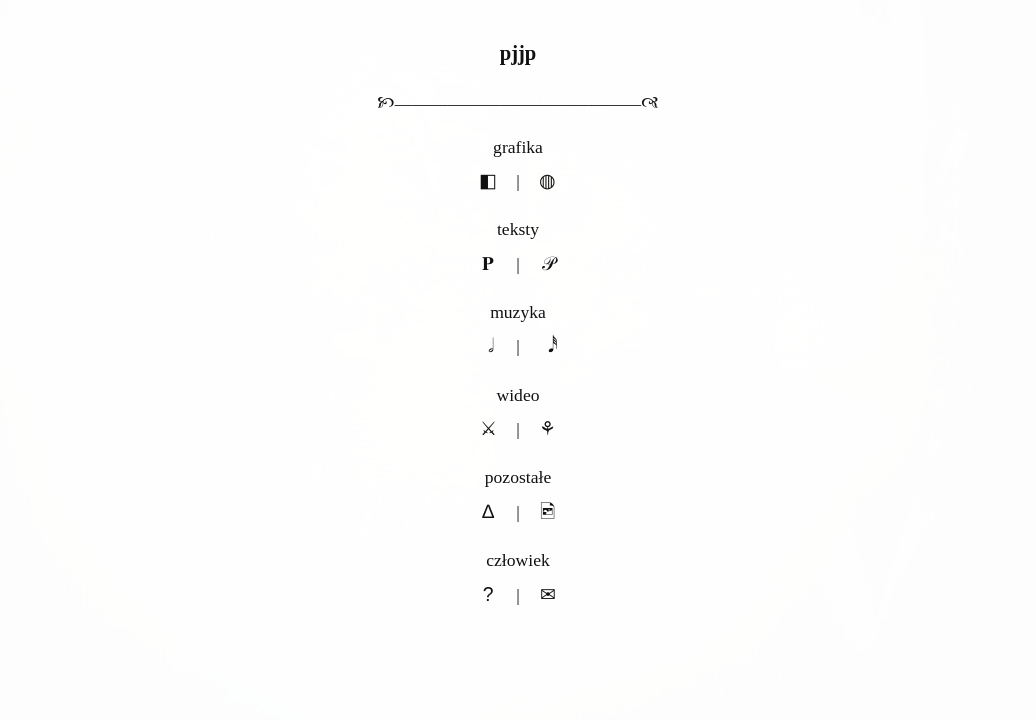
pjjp (518, 53)
